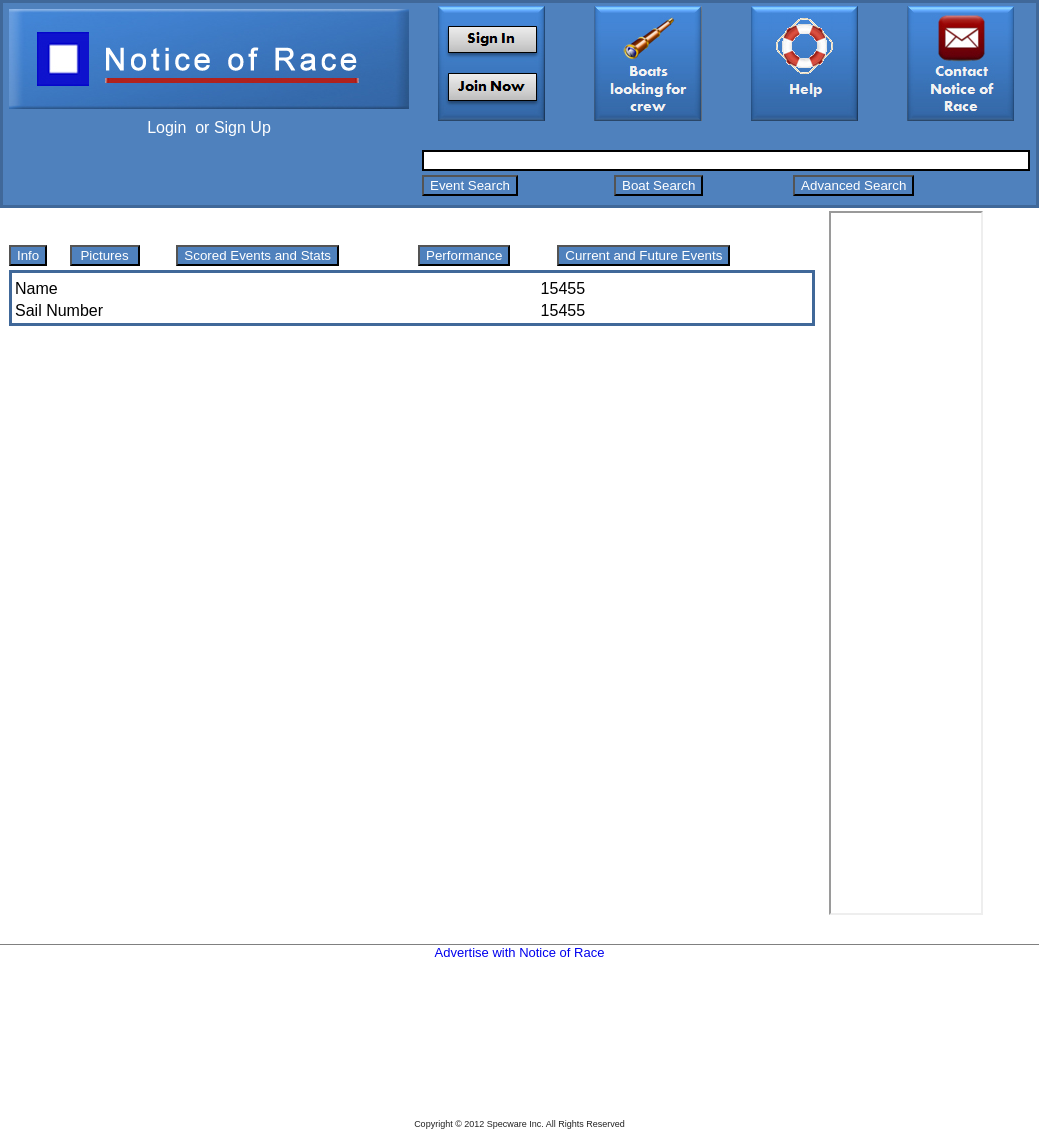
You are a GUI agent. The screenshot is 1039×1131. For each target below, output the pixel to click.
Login (166, 127)
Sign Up (242, 127)
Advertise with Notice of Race (520, 952)
